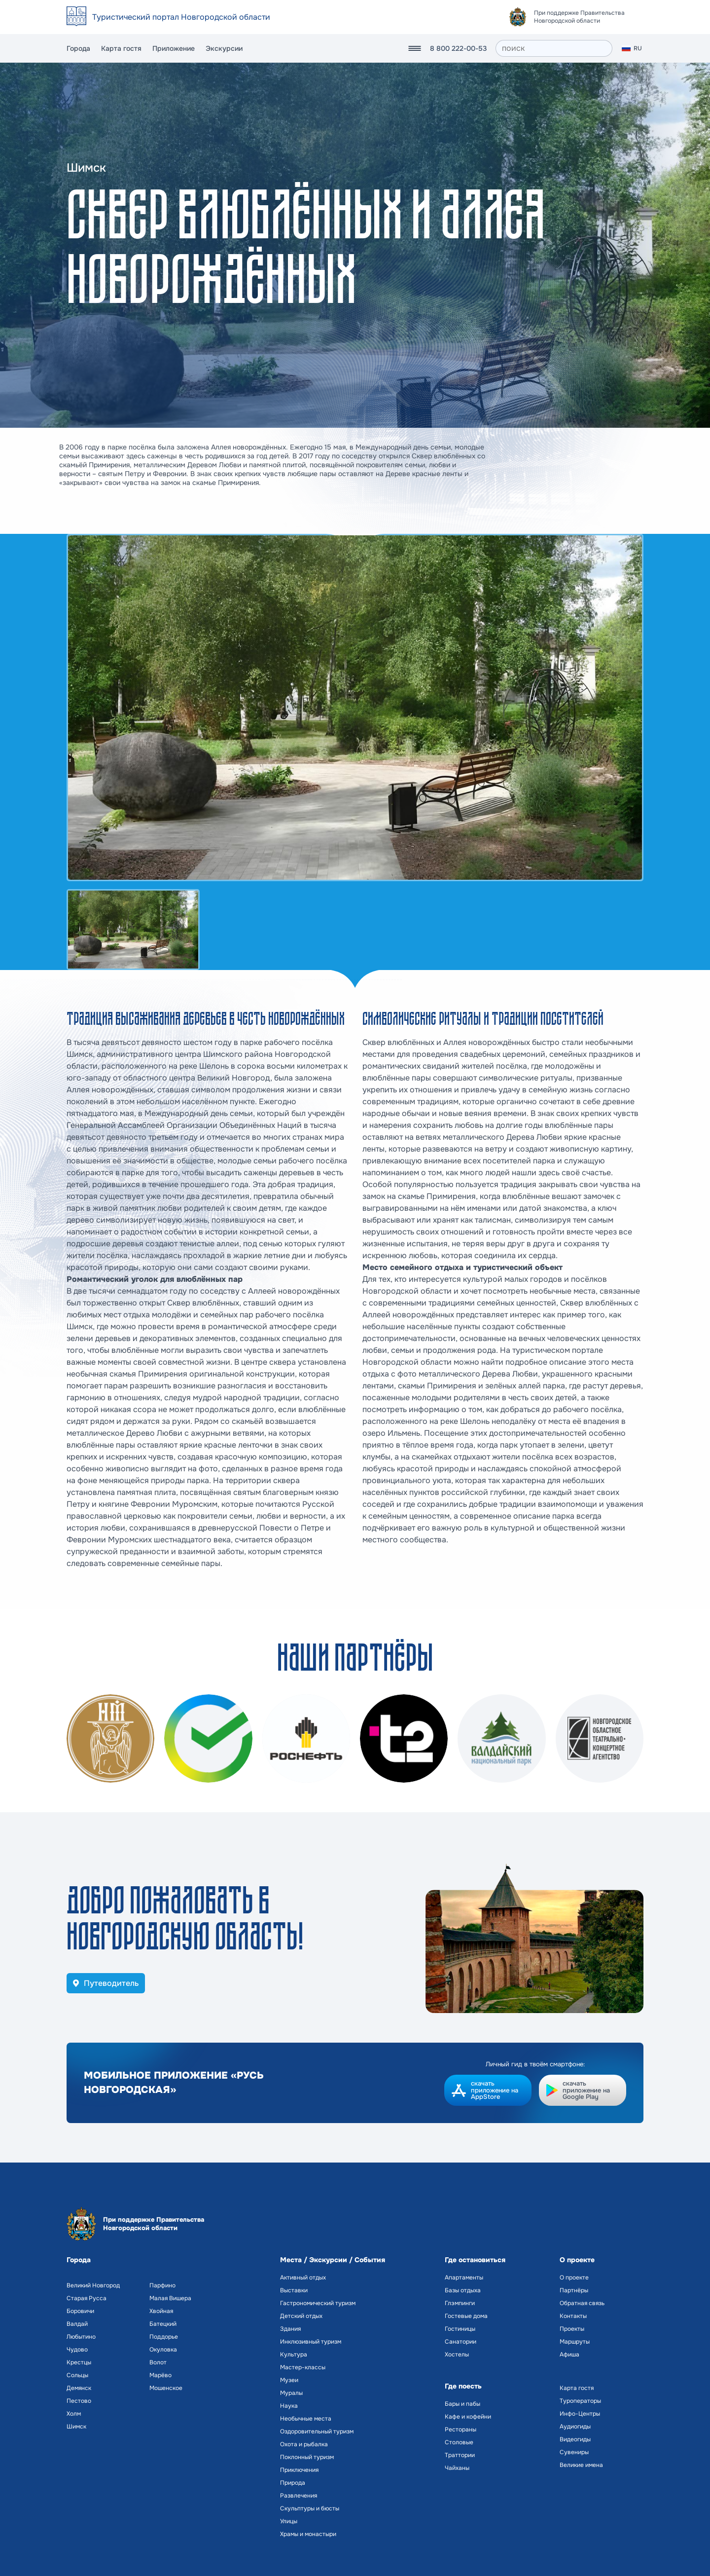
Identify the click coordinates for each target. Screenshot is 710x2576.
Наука (289, 2406)
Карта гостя (121, 48)
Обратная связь (582, 2303)
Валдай (77, 2324)
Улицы (288, 2521)
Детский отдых (301, 2316)
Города (78, 48)
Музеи (289, 2380)
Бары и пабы (462, 2404)
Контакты (573, 2316)
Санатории (460, 2342)
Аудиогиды (575, 2426)
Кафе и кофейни (468, 2417)
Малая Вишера (170, 2298)
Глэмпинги (460, 2303)
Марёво (160, 2375)
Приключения (299, 2470)
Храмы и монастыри (308, 2534)
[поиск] (554, 48)
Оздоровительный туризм (317, 2431)
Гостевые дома (466, 2316)
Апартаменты (464, 2277)
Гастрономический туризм (317, 2303)
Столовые (459, 2442)
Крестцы (79, 2362)
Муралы (291, 2393)
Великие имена (581, 2465)
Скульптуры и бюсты (309, 2508)
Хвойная (161, 2311)
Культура (293, 2354)
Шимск (76, 2426)
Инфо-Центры (580, 2414)
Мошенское (165, 2388)
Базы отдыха (463, 2290)
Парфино (162, 2285)
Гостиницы (460, 2329)
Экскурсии (224, 48)
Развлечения (298, 2496)
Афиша (569, 2354)
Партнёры (574, 2290)
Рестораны (460, 2429)
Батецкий (163, 2324)
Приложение (173, 48)
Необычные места (305, 2419)
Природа (292, 2483)
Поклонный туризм (307, 2457)
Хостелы (457, 2354)
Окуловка (163, 2349)
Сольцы (77, 2375)
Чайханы (457, 2468)
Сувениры (574, 2452)
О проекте (574, 2277)
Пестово (79, 2401)
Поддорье (163, 2337)
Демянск (79, 2388)
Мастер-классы (302, 2367)
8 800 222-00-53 (458, 48)
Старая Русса (86, 2298)
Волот (158, 2362)
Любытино (81, 2337)
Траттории (460, 2455)
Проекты (572, 2329)
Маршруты (575, 2342)
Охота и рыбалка (304, 2444)
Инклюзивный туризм (310, 2342)
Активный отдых (303, 2277)
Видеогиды (575, 2439)
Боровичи (80, 2311)
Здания (290, 2329)
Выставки (294, 2290)
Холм (74, 2414)
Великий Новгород (93, 2285)
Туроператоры (580, 2401)
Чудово (77, 2349)
